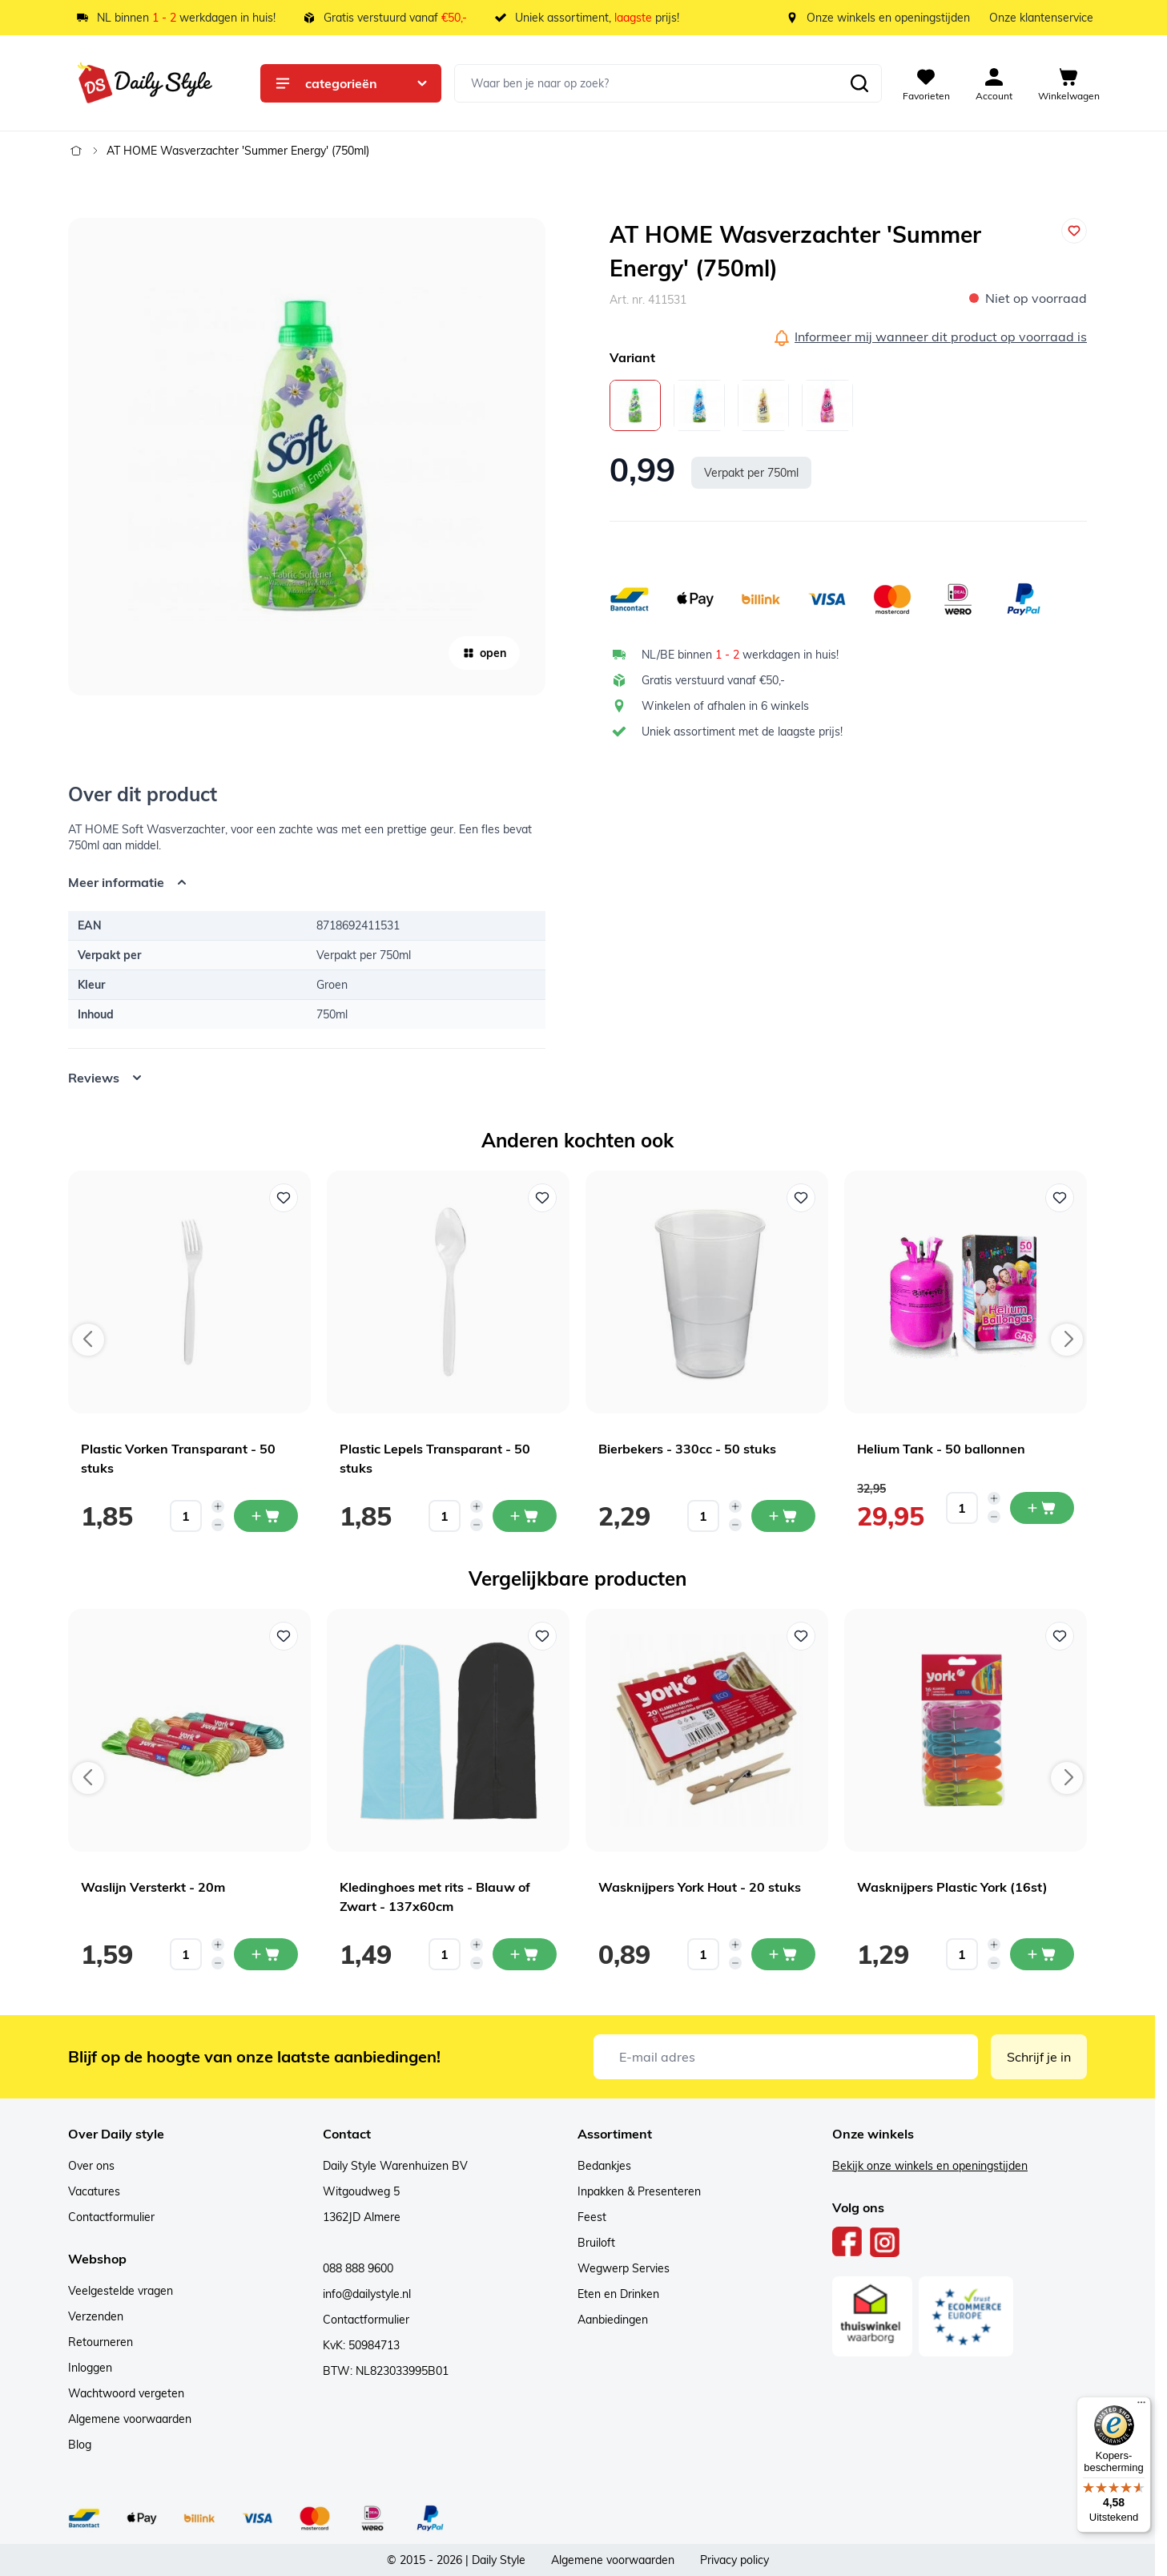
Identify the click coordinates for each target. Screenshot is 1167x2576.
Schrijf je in (1039, 2057)
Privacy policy (734, 2560)
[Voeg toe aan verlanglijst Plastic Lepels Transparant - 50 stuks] (542, 1197)
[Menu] (1141, 2406)
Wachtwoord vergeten (126, 2393)
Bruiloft (596, 2242)
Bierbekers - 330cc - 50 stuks (687, 1449)
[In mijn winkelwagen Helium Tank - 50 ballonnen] (1042, 1508)
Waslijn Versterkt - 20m (153, 1887)
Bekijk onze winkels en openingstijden (930, 2166)
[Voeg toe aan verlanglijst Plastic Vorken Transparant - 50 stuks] (283, 1197)
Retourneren (100, 2342)
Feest (591, 2217)
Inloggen (90, 2367)
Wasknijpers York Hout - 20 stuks (699, 1887)
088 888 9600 (358, 2268)
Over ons (91, 2166)
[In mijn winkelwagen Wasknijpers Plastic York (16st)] (1042, 1954)
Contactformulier (111, 2217)
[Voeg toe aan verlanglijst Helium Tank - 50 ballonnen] (1059, 1197)
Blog (79, 2444)
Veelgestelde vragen (120, 2291)
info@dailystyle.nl (367, 2294)
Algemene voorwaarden (129, 2419)
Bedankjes (604, 2166)
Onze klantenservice (1041, 17)
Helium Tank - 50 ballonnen (941, 1449)
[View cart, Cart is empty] (1069, 83)
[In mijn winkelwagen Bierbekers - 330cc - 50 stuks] (783, 1516)
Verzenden (95, 2316)
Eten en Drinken (618, 2294)
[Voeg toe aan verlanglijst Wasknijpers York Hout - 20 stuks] (801, 1636)
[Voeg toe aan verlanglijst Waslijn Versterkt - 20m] (283, 1636)
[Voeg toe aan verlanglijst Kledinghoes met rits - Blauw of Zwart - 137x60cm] (542, 1636)
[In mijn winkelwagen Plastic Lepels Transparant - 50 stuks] (525, 1516)
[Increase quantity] (217, 1506)
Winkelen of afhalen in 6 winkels (725, 706)
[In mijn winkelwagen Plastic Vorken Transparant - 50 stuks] (266, 1516)
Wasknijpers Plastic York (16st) (952, 1887)
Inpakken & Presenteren (639, 2191)
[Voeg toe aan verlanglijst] (1074, 231)
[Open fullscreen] (306, 456)
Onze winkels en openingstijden (888, 17)
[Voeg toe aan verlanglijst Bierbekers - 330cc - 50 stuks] (801, 1197)
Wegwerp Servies (623, 2268)
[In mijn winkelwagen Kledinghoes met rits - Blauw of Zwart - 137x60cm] (525, 1954)
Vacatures (94, 2191)
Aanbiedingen (612, 2319)
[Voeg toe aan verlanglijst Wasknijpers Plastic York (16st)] (1059, 1636)
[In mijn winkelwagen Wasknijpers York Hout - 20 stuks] (783, 1954)
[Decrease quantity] (217, 1524)
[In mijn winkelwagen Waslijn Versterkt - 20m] (266, 1954)
